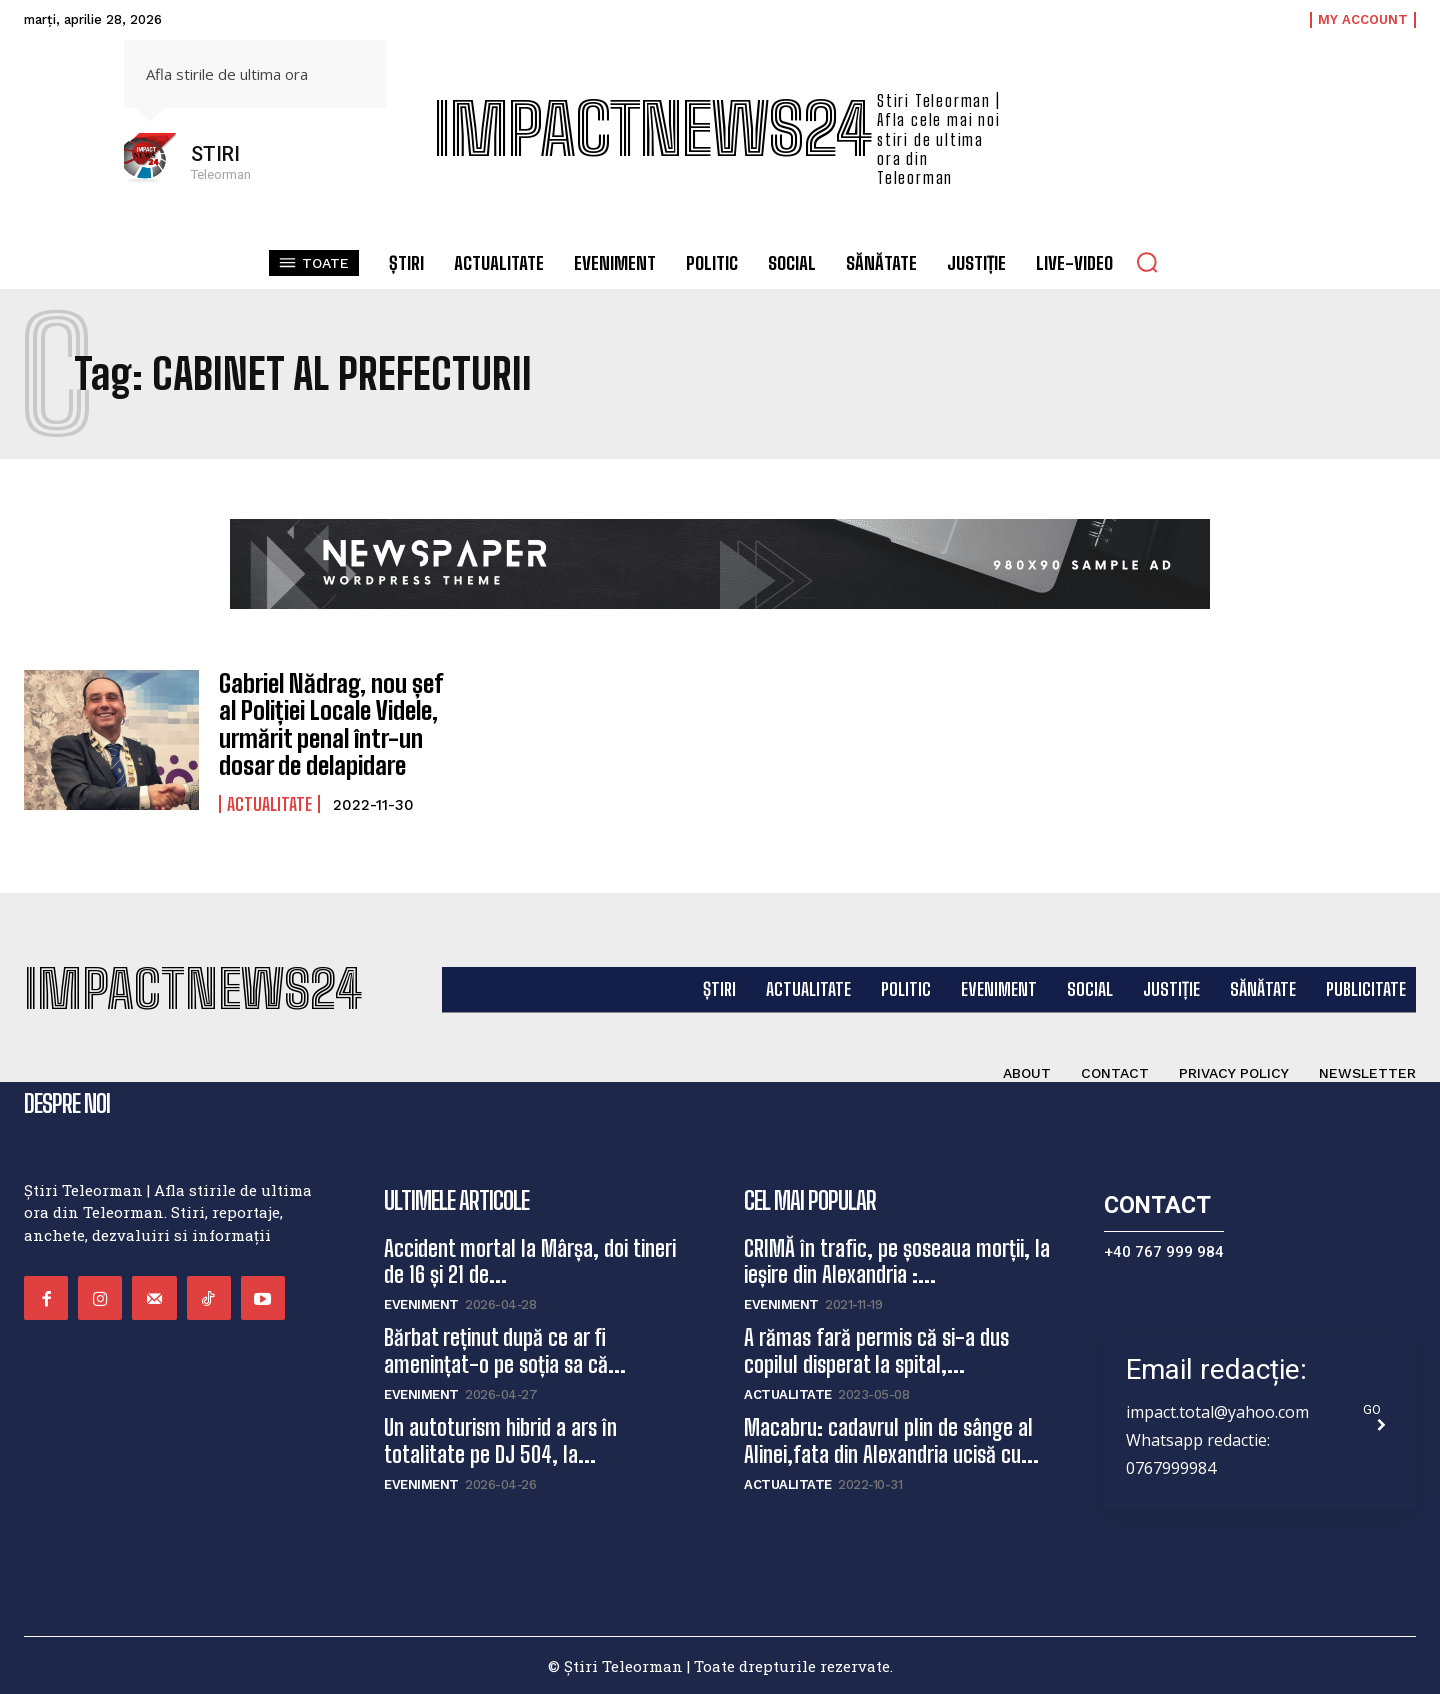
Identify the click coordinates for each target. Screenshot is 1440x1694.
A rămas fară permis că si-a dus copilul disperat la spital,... (876, 1350)
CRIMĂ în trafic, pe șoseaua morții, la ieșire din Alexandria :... (897, 1260)
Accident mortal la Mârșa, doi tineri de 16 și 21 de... (530, 1260)
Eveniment (421, 1304)
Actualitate (269, 800)
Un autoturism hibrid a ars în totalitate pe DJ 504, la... (500, 1439)
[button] (1147, 262)
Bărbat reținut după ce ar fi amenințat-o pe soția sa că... (505, 1350)
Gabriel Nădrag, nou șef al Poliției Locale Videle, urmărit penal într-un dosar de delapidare (340, 723)
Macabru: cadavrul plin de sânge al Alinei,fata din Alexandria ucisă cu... (891, 1439)
